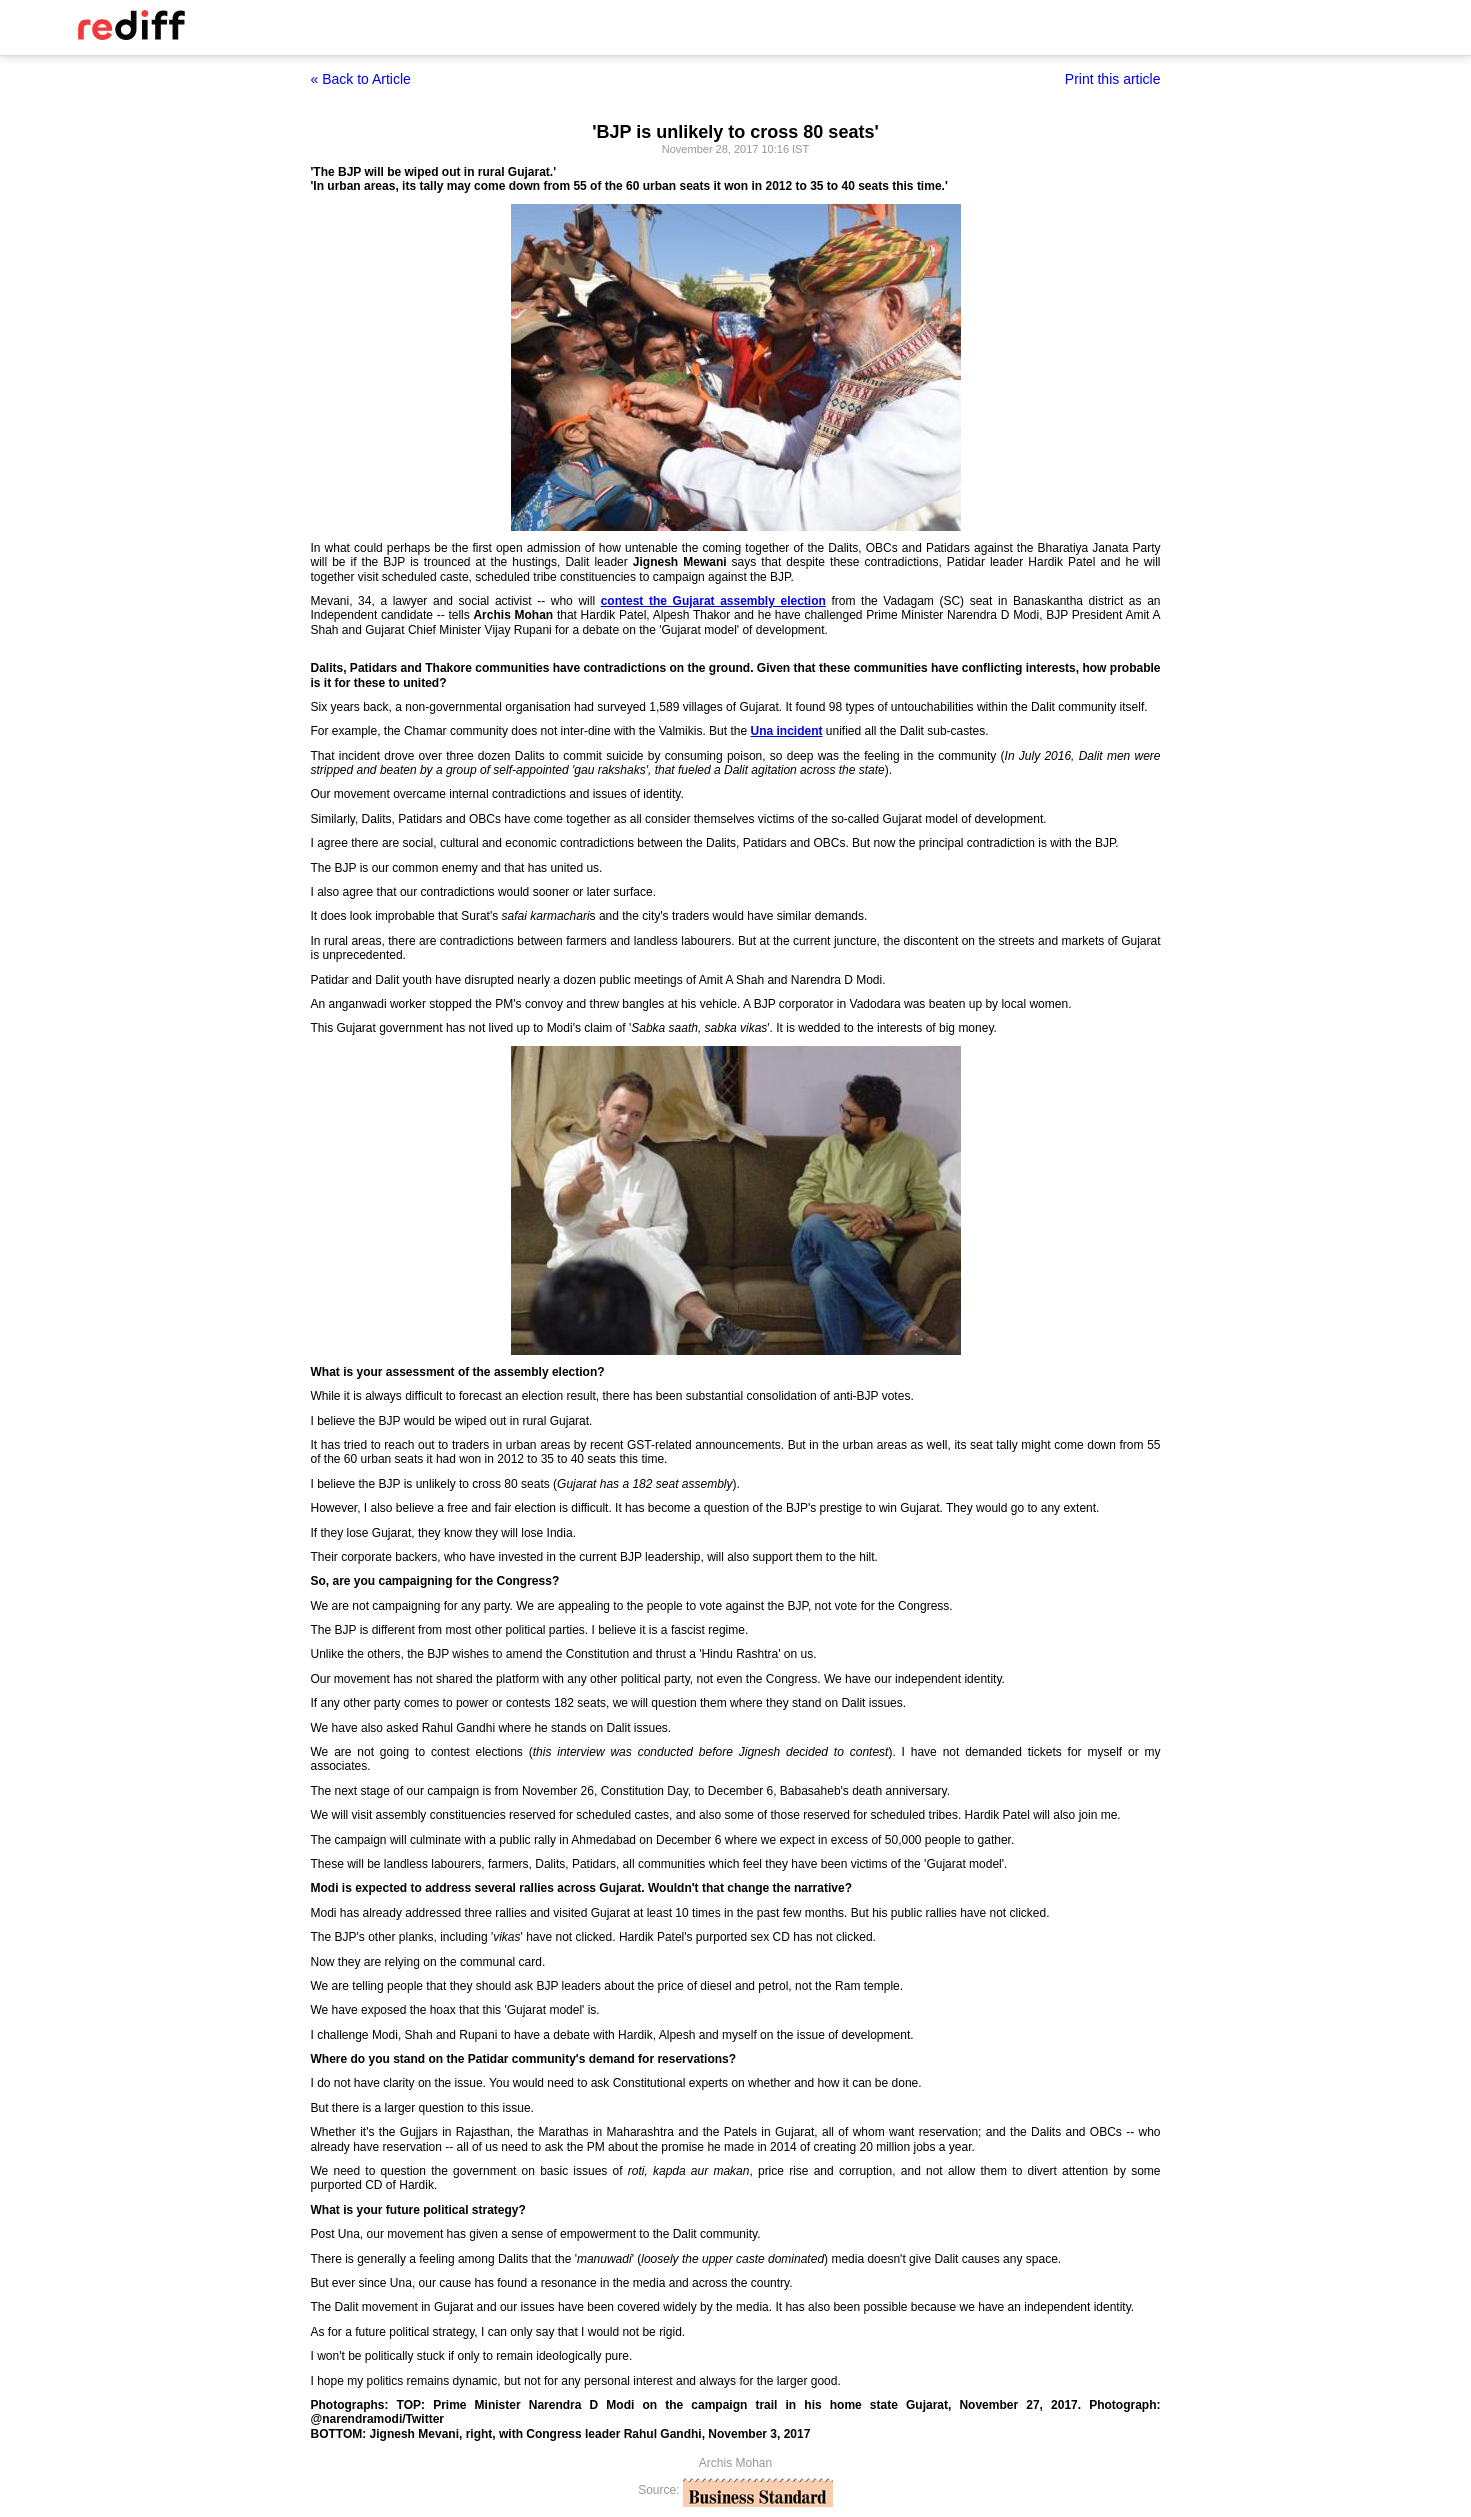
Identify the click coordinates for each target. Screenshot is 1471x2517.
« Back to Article (361, 79)
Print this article (1113, 79)
